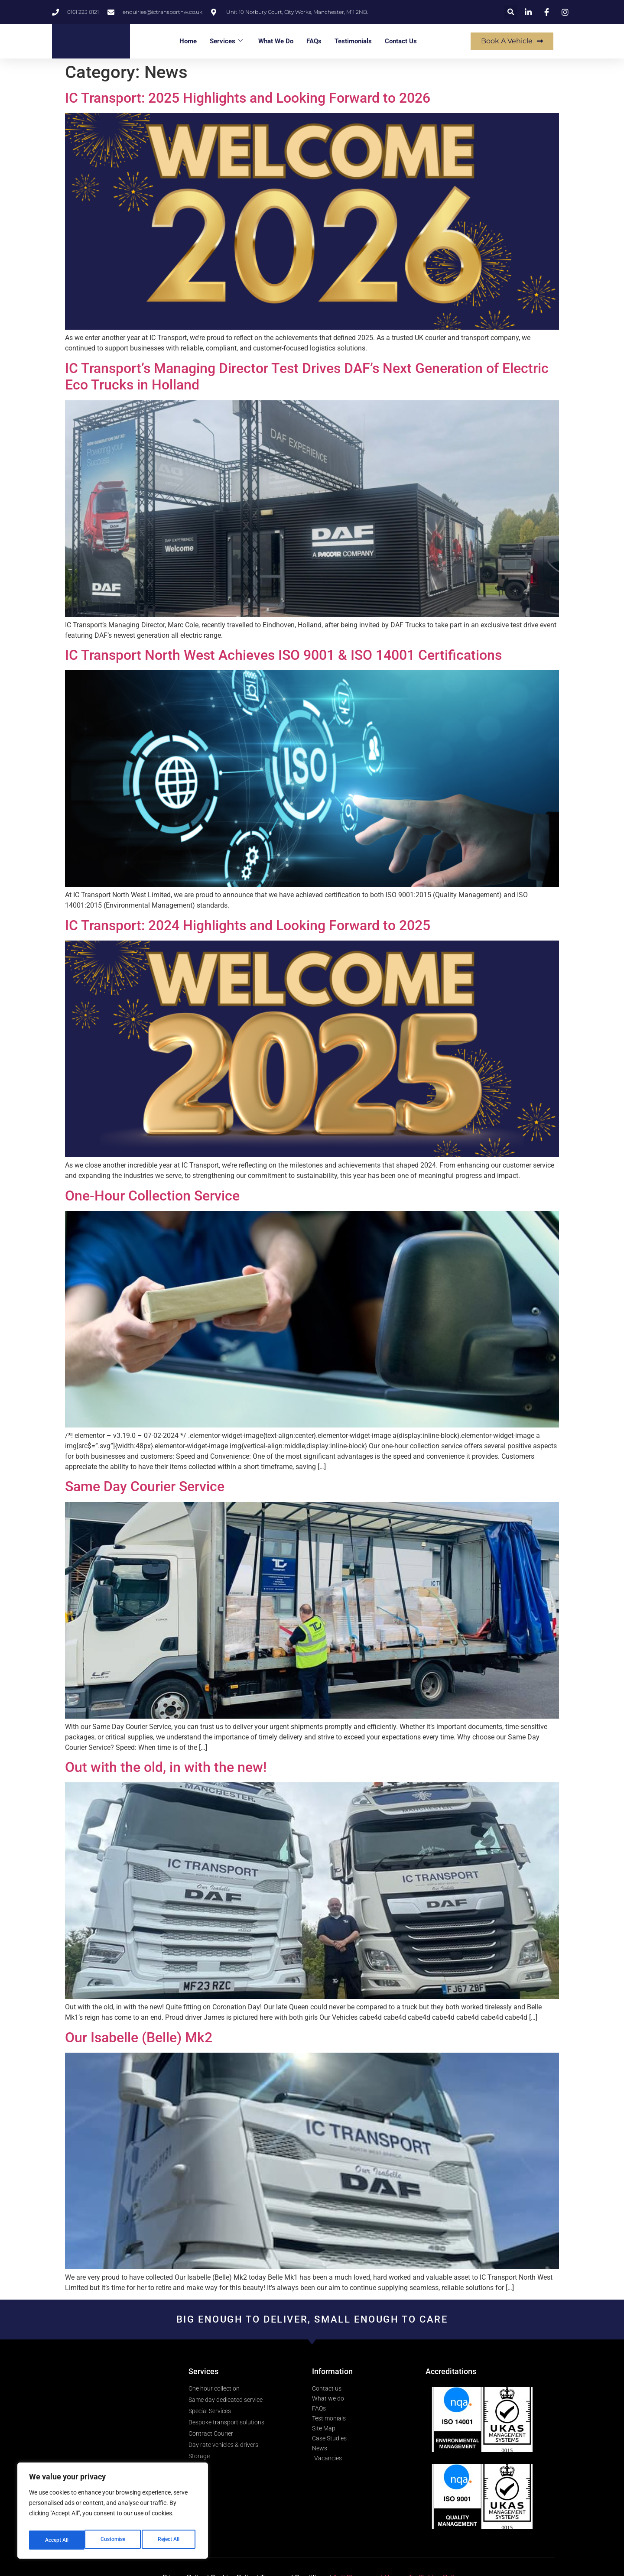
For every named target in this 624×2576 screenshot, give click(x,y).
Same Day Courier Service (144, 1486)
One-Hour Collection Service (152, 1195)
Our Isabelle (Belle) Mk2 (138, 2037)
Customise (57, 2540)
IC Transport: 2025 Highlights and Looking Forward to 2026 (247, 98)
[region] (112, 2513)
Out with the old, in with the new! (165, 1767)
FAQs (314, 41)
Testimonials (353, 41)
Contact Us (401, 41)
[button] (510, 12)
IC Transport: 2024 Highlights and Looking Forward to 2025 (247, 925)
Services (226, 41)
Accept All (170, 2540)
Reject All (114, 2540)
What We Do (275, 41)
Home (188, 41)
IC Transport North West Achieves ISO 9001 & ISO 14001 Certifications (283, 655)
